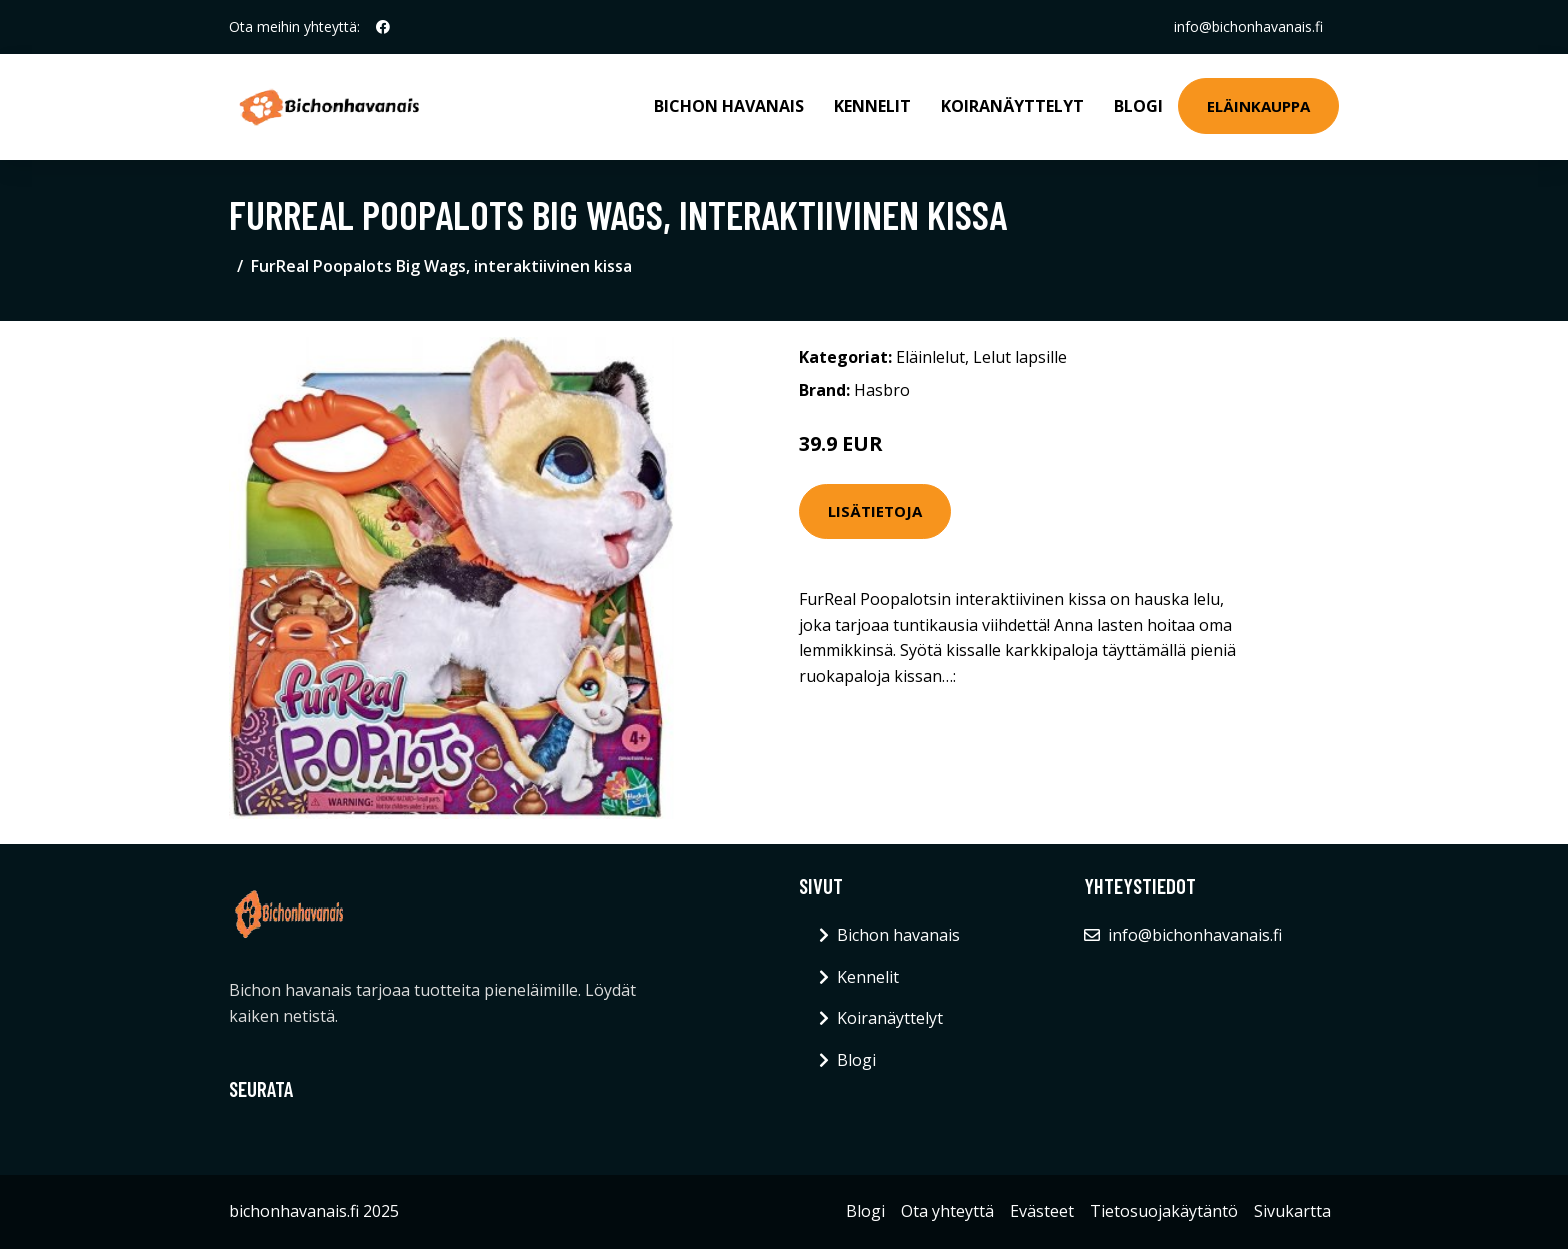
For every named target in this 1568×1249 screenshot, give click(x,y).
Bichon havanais (729, 106)
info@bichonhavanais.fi (1248, 26)
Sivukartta (1292, 1211)
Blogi (1138, 106)
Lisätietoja (875, 511)
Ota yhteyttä (947, 1211)
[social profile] (383, 27)
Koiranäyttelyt (1012, 106)
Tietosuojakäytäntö (1164, 1211)
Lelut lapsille (1020, 357)
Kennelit (872, 106)
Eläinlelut (930, 357)
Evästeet (1042, 1211)
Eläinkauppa (1258, 106)
